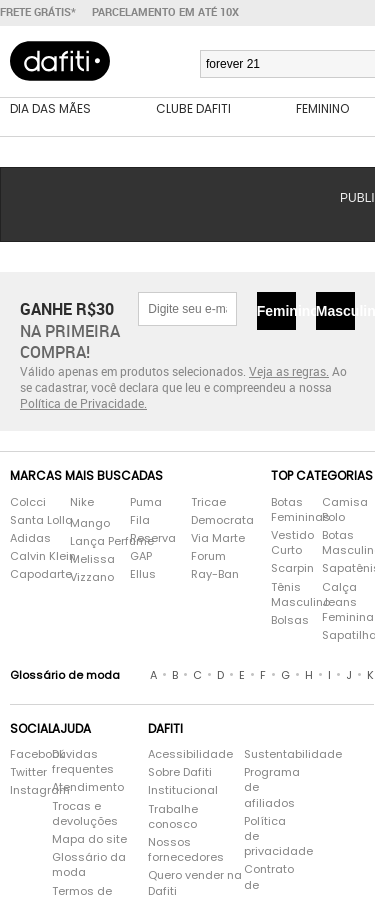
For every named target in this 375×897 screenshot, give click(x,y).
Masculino (335, 311)
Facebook (21, 754)
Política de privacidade (270, 836)
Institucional (183, 790)
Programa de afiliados (270, 787)
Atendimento (88, 787)
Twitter (21, 772)
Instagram (21, 790)
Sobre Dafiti (180, 772)
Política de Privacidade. (83, 403)
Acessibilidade (190, 754)
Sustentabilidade (270, 754)
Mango (90, 523)
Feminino (276, 311)
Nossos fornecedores (186, 850)
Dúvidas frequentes (83, 762)
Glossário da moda (89, 865)
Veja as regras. (289, 371)
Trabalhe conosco (173, 817)
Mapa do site (89, 839)
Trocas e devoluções (85, 814)
